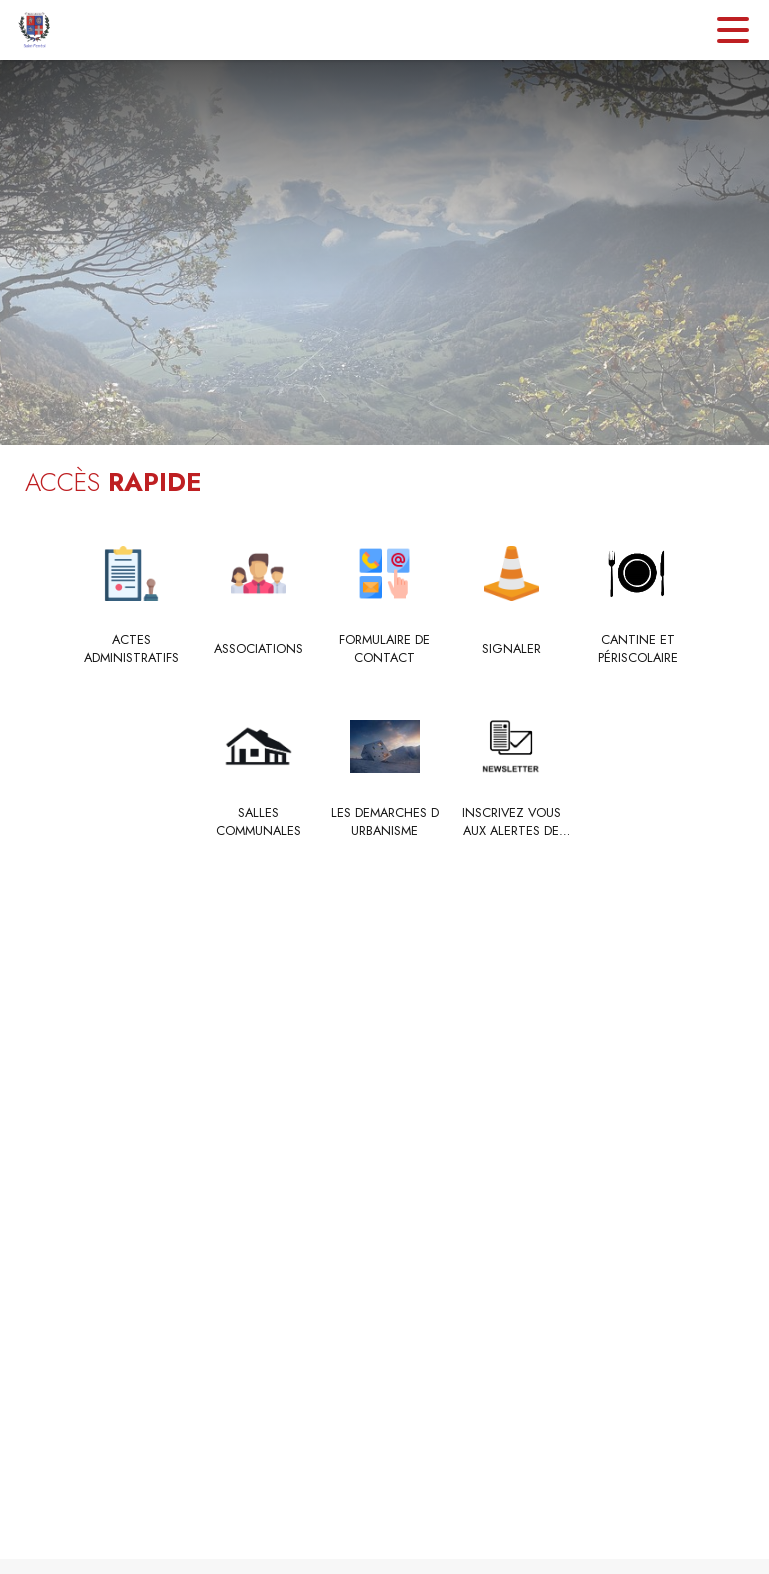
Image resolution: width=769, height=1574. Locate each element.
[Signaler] (511, 649)
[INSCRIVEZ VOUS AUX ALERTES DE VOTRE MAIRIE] (511, 822)
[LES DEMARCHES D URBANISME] (384, 822)
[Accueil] (34, 30)
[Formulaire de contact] (384, 649)
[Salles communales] (258, 822)
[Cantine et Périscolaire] (637, 649)
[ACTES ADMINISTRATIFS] (131, 649)
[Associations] (258, 649)
